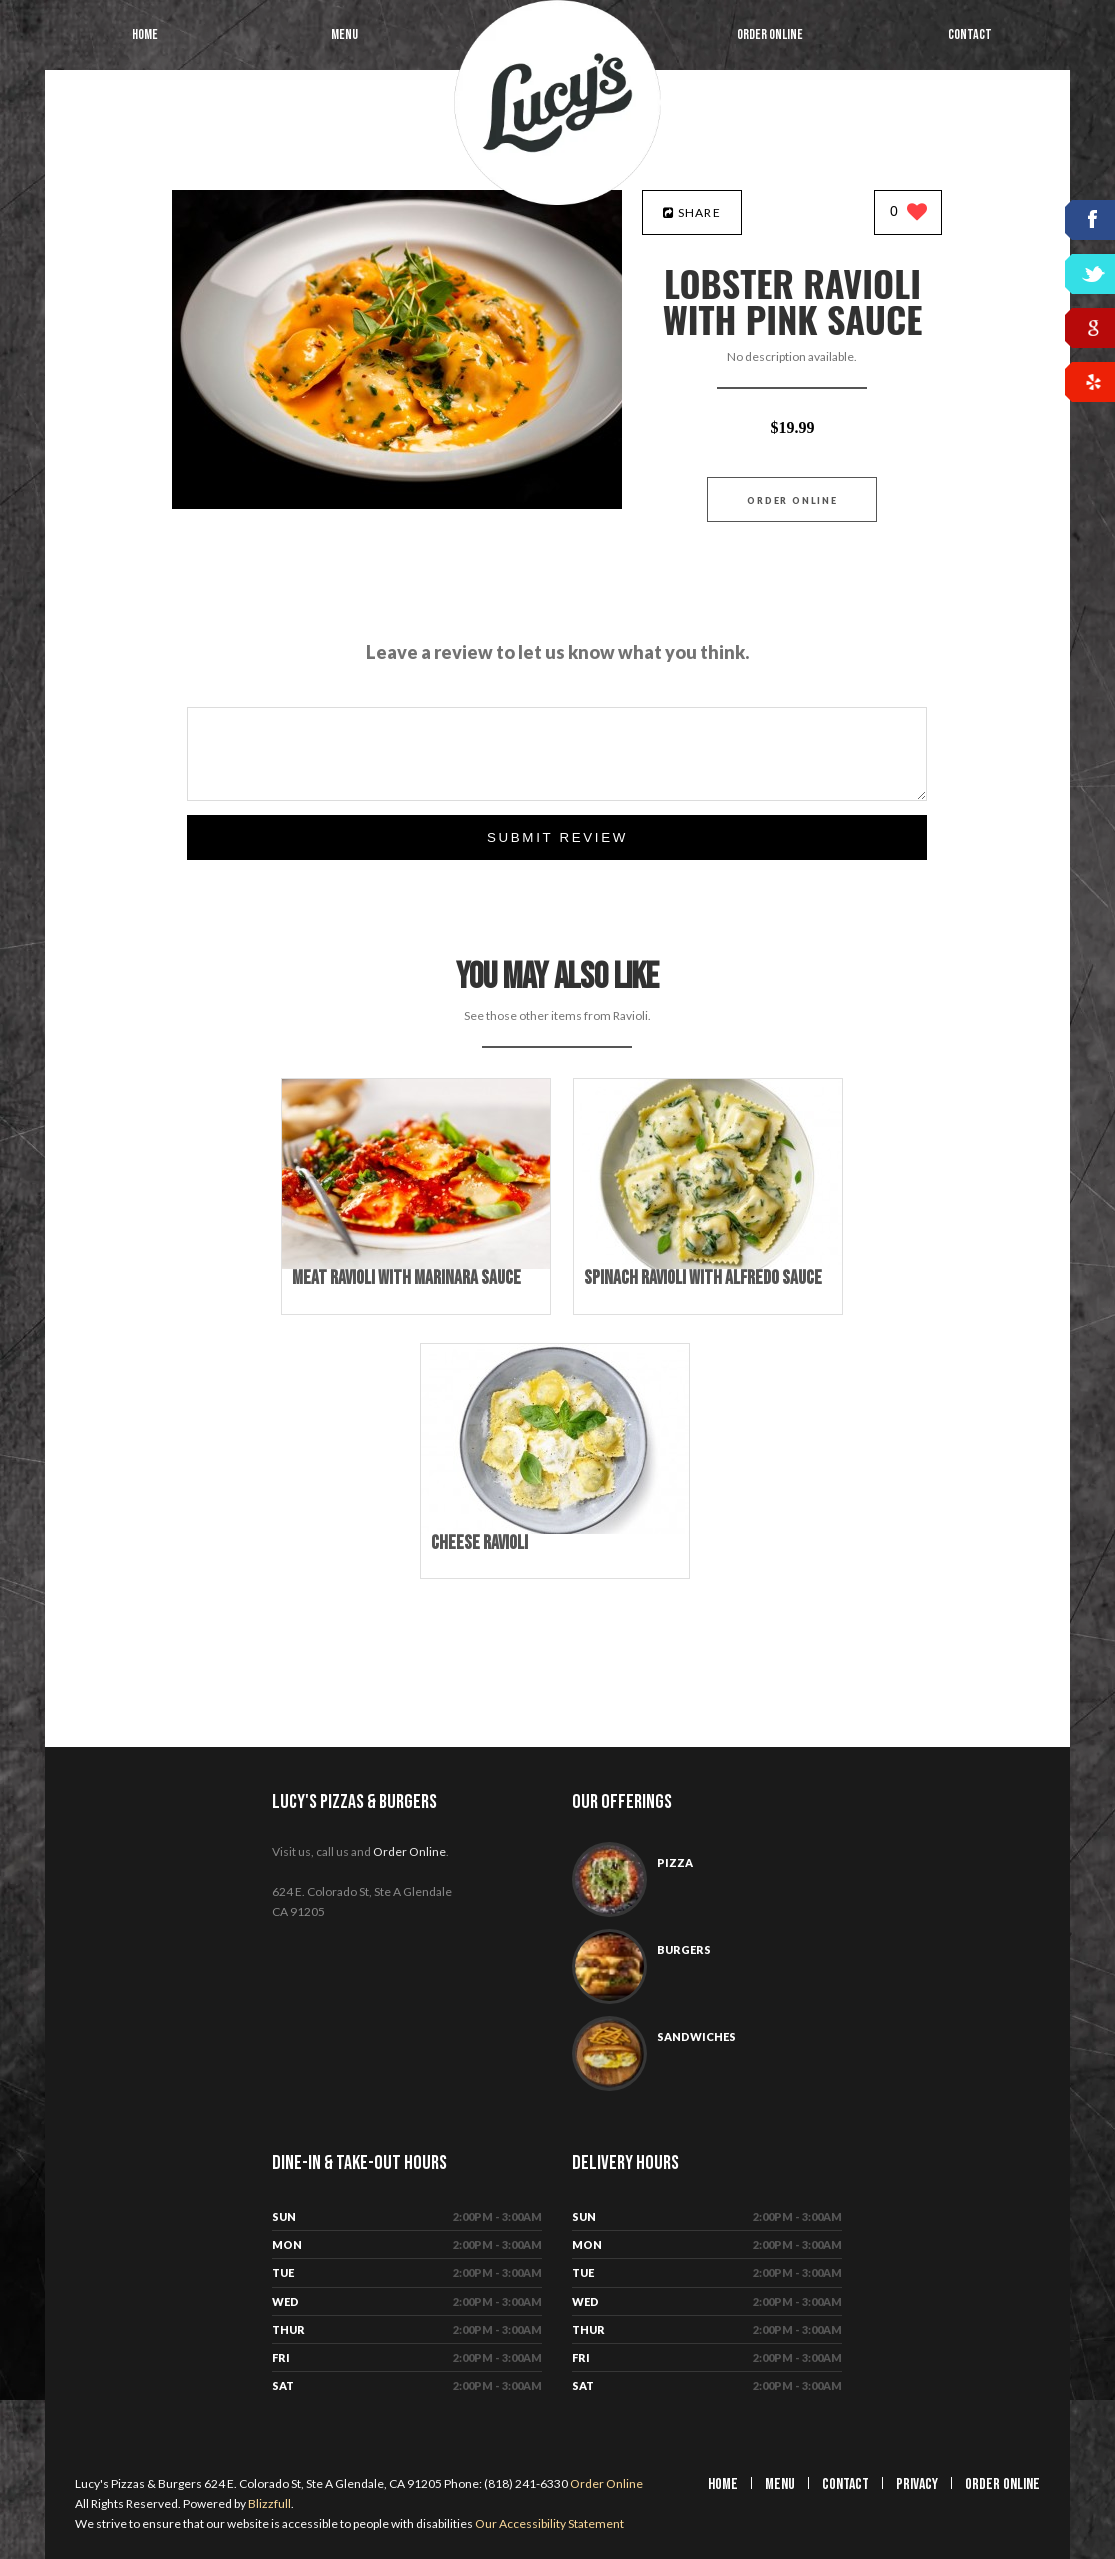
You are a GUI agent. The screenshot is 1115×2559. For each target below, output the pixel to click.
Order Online (770, 34)
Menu (344, 34)
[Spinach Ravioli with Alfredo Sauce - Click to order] (708, 1264)
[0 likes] (908, 213)
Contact (970, 34)
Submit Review (557, 837)
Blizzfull (269, 2503)
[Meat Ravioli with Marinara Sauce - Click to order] (416, 1264)
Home (145, 34)
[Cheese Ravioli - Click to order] (555, 1529)
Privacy (917, 2484)
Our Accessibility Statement (548, 2523)
